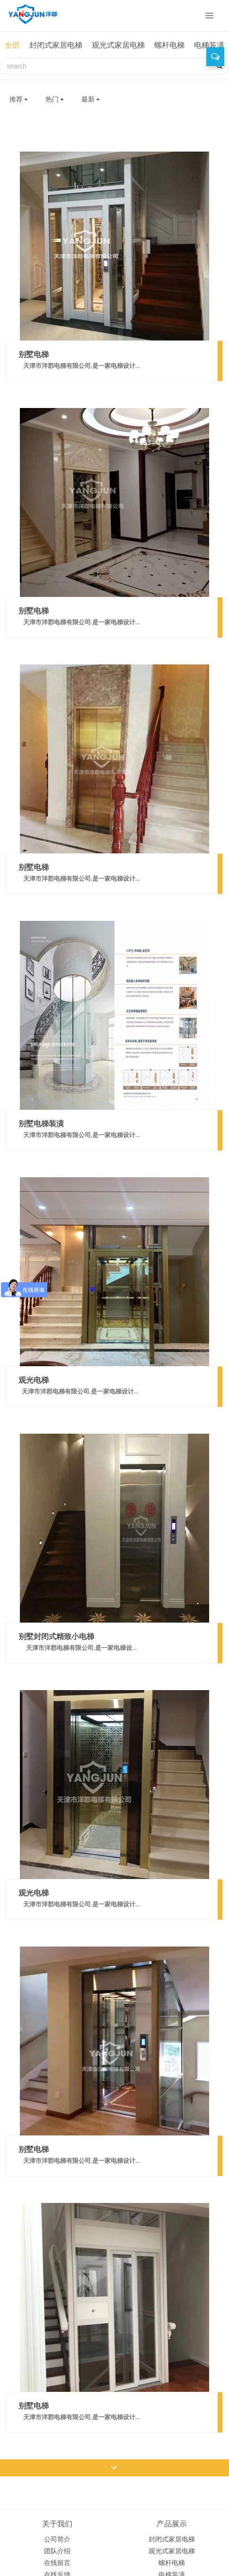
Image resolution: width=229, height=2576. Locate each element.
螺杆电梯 (169, 45)
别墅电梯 (33, 353)
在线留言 (57, 2563)
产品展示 (172, 2524)
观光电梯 (33, 1379)
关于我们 (57, 2524)
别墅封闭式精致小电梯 (56, 1636)
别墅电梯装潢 (41, 1123)
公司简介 (57, 2539)
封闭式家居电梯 (55, 45)
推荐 (19, 99)
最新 (91, 99)
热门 (55, 99)
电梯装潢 (209, 45)
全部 (12, 45)
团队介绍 (57, 2551)
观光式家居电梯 (118, 45)
